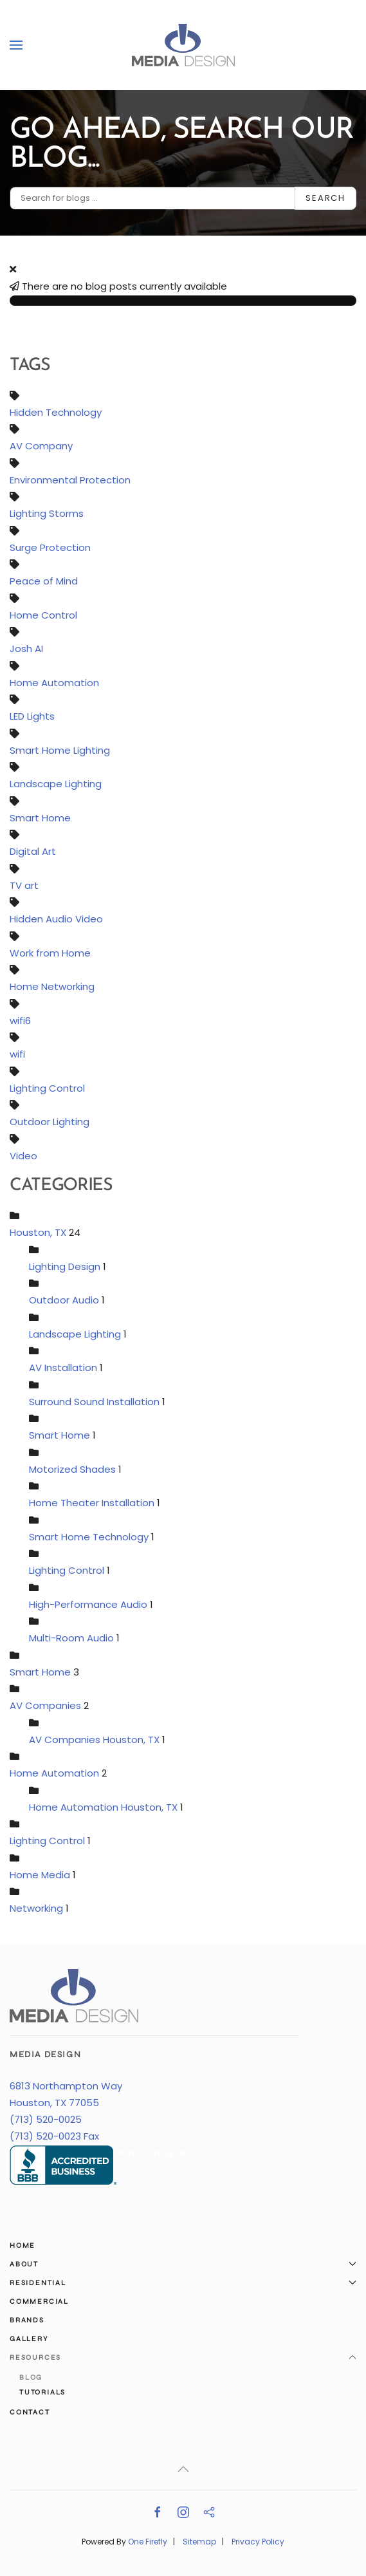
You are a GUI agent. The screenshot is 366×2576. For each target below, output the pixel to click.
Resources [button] (183, 2357)
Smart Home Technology (90, 1537)
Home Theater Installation (91, 1503)
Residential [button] (183, 2283)
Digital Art (33, 852)
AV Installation (63, 1368)
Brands (27, 2320)
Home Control (43, 615)
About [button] (183, 2264)
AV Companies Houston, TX (95, 1739)
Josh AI (26, 649)
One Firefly (147, 2542)
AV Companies (45, 1706)
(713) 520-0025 (46, 2120)
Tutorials (42, 2392)
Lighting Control (47, 1088)
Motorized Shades (72, 1469)
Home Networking (52, 987)
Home (22, 2245)
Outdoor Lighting (49, 1122)
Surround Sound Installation (94, 1401)
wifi (17, 1054)
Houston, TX (38, 1233)
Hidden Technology (56, 412)
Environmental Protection (70, 480)
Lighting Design (64, 1266)
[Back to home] (183, 45)
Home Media (40, 1874)
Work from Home (50, 953)
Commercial (39, 2301)
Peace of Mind (44, 581)
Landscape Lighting (56, 784)
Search (325, 198)
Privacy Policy (258, 2542)
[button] (16, 45)
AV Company (41, 446)
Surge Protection (50, 547)
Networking (36, 1909)
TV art (24, 885)
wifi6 (20, 1020)
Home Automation (54, 682)
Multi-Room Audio (71, 1638)
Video (23, 1155)
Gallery (29, 2339)
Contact (30, 2412)
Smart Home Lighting (60, 750)
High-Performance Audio (88, 1604)
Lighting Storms (47, 514)
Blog (30, 2377)
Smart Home (40, 818)
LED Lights (32, 716)
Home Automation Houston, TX (103, 1807)
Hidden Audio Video (56, 919)
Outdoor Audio (64, 1300)
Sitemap (199, 2542)
